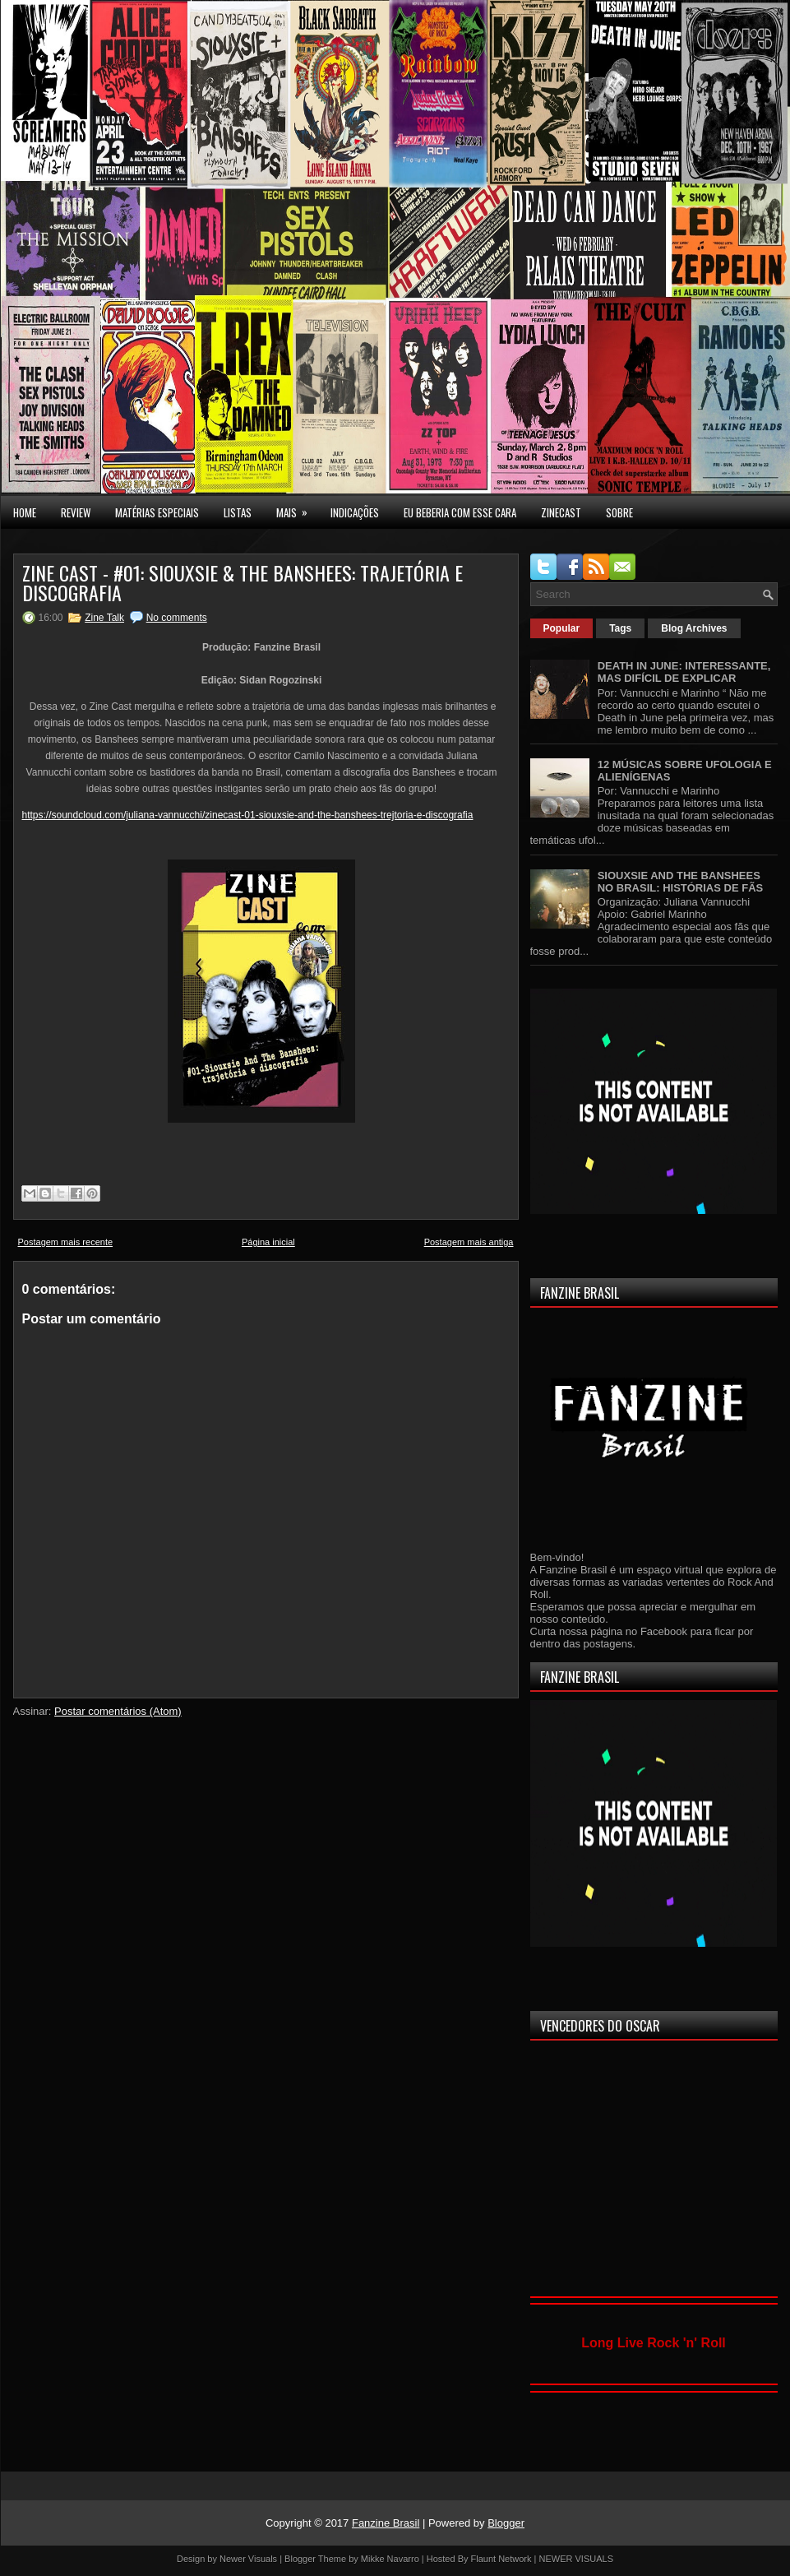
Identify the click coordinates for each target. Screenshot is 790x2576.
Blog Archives (694, 628)
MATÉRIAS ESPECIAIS (157, 512)
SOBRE (619, 512)
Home (24, 512)
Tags (620, 628)
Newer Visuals (248, 2559)
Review (75, 512)
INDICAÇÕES (354, 512)
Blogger (505, 2523)
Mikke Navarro (390, 2559)
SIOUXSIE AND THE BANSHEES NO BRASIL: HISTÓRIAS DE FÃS (681, 881)
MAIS (297, 508)
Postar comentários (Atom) (118, 1711)
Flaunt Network (501, 2559)
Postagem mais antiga (469, 1242)
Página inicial (268, 1242)
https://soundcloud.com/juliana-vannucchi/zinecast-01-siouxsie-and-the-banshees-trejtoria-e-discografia (248, 815)
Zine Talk (104, 617)
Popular (561, 628)
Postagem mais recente (65, 1242)
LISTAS (238, 512)
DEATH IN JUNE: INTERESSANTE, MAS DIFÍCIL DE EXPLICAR (684, 672)
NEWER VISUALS (576, 2559)
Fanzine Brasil (385, 2523)
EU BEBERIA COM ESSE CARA (460, 512)
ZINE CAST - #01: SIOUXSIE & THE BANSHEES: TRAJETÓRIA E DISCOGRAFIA (242, 582)
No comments (176, 617)
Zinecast (561, 512)
